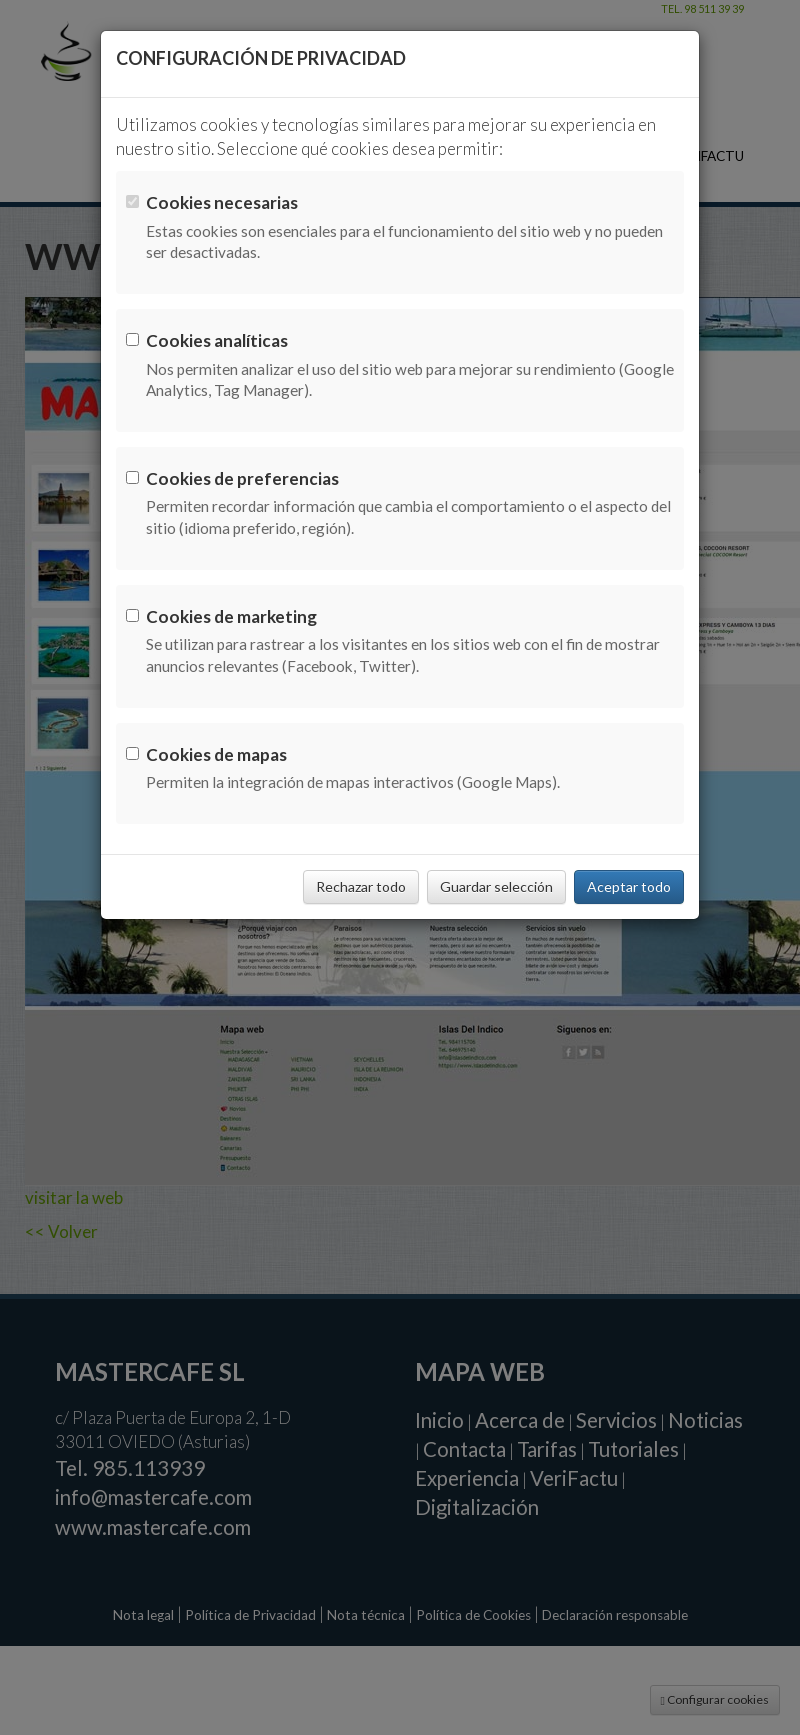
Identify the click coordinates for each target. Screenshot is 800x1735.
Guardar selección (496, 886)
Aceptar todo (629, 886)
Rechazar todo (361, 886)
